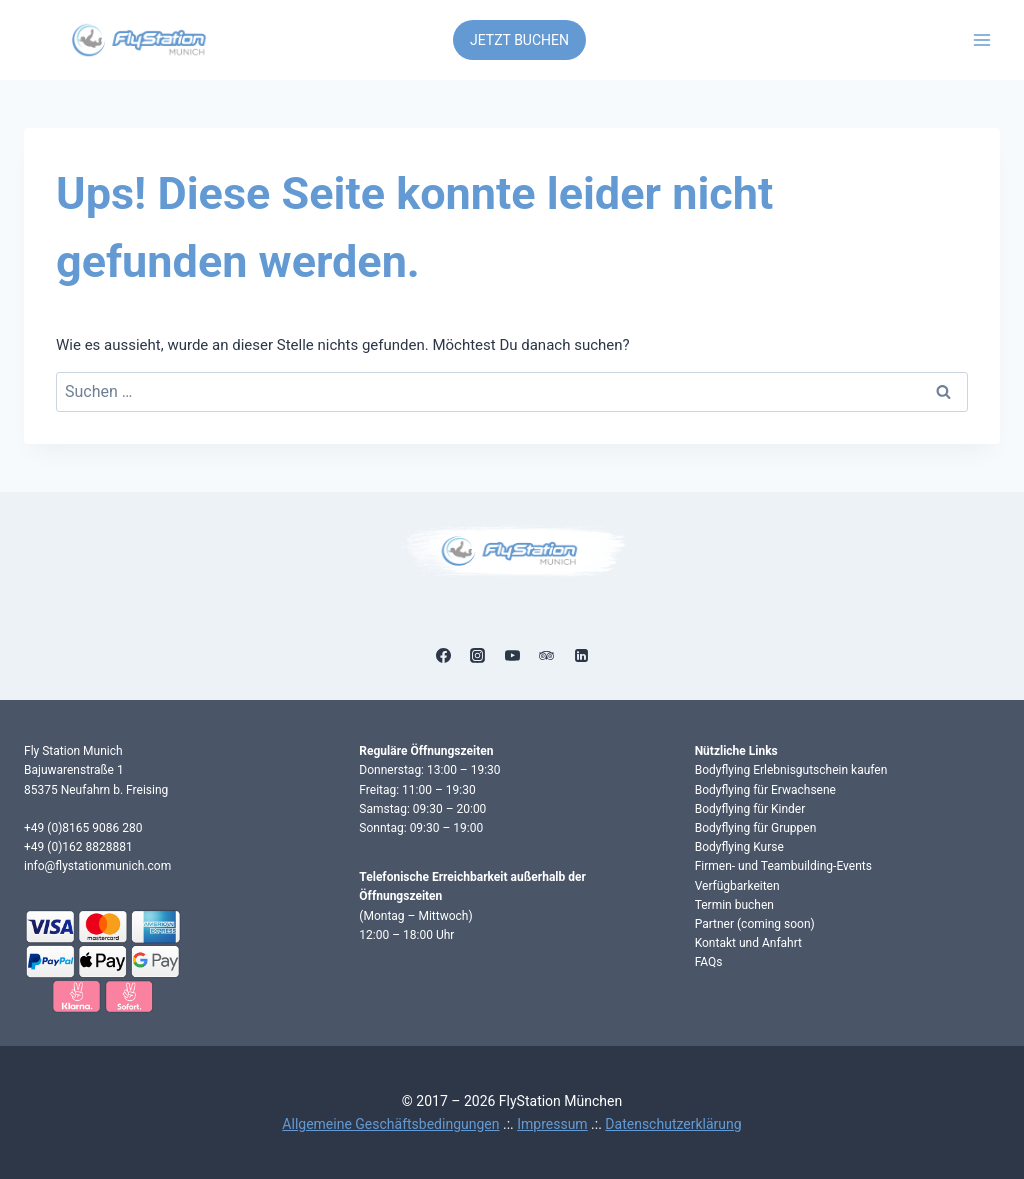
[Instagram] (478, 655)
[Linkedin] (581, 655)
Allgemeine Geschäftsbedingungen (390, 1124)
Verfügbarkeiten (737, 886)
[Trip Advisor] (547, 655)
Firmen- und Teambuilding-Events (783, 866)
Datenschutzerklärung (673, 1124)
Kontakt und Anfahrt (748, 943)
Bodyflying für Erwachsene (765, 790)
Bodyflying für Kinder (750, 809)
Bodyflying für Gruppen (756, 828)
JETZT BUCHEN (519, 40)
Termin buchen (734, 905)
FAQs (709, 962)
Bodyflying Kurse (739, 847)
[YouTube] (512, 655)
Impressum (552, 1124)
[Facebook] (443, 655)
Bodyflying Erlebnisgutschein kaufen (791, 770)
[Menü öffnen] (981, 39)
